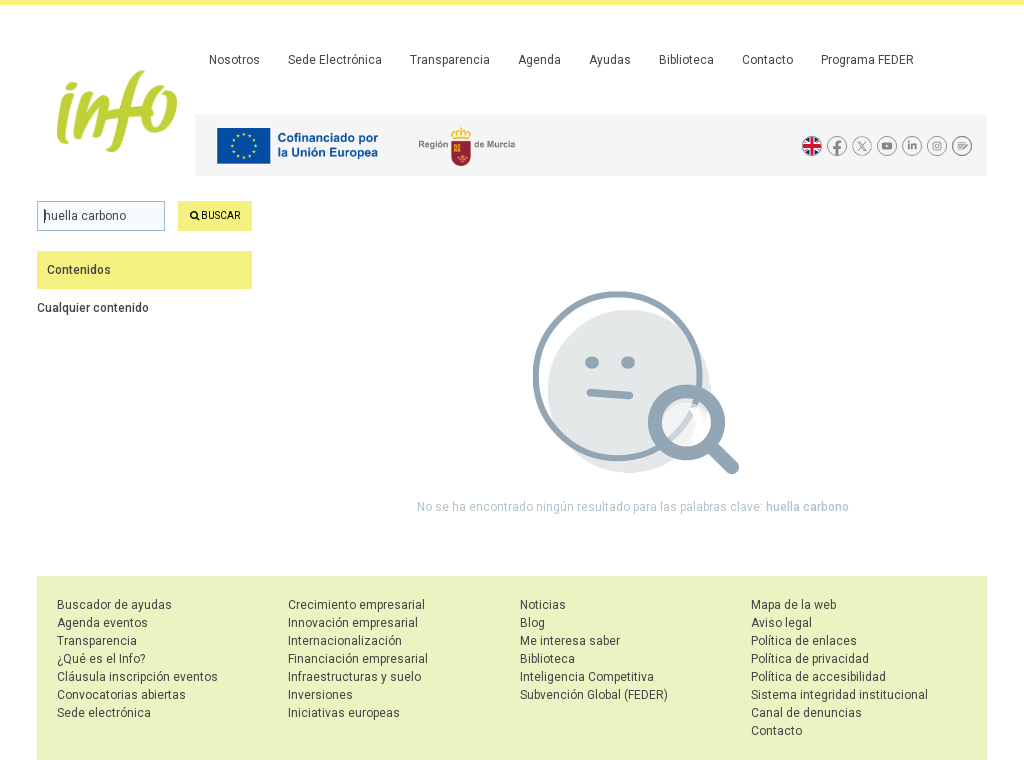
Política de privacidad (810, 659)
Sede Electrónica (335, 60)
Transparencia (450, 60)
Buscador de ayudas (114, 605)
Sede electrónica (104, 713)
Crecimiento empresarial (356, 605)
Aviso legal (781, 623)
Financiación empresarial (358, 659)
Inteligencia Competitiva (587, 677)
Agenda (539, 60)
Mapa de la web (793, 605)
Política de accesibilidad (818, 677)
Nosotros (234, 60)
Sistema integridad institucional (839, 695)
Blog (532, 623)
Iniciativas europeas (344, 713)
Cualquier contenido (93, 308)
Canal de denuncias (806, 713)
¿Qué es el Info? (101, 659)
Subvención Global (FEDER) (594, 695)
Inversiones (320, 695)
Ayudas (610, 60)
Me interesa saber (570, 641)
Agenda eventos (102, 623)
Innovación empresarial (353, 623)
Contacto (767, 60)
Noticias (543, 605)
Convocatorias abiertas (121, 695)
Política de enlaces (804, 641)
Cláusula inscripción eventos (137, 677)
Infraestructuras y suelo (354, 677)
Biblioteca (686, 60)
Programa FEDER (867, 60)
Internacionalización (345, 641)
